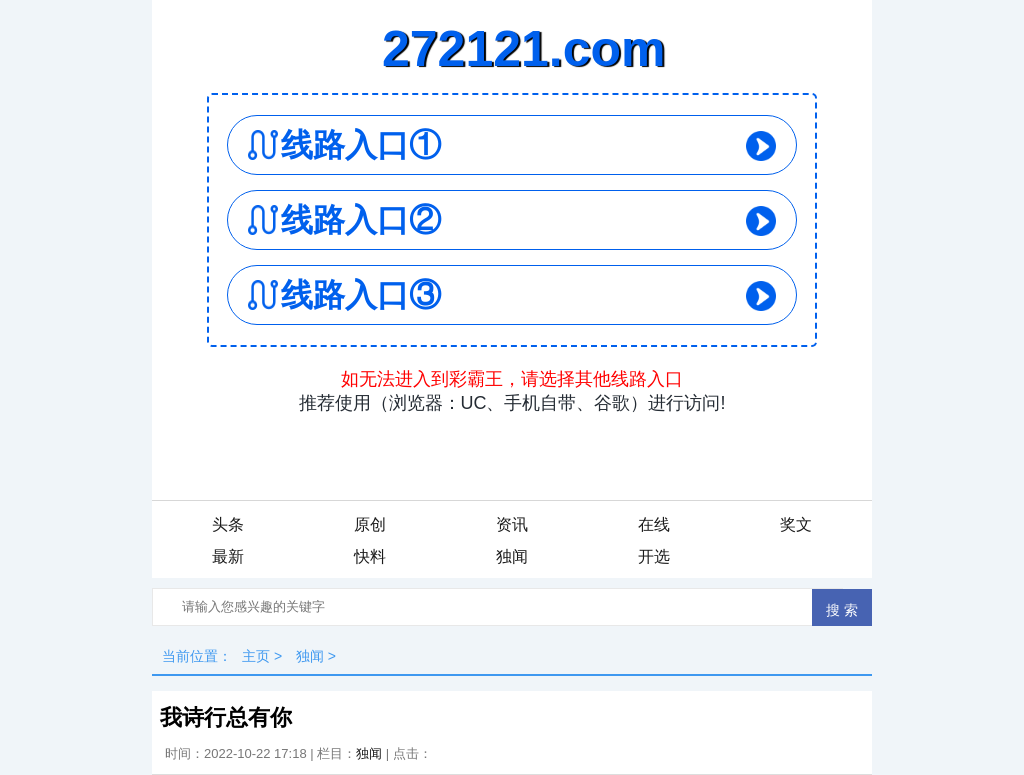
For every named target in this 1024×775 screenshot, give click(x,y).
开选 (654, 556)
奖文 (796, 524)
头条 (228, 524)
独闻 (512, 556)
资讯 (512, 524)
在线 (654, 524)
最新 (228, 556)
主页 (256, 656)
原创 (370, 524)
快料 (370, 556)
